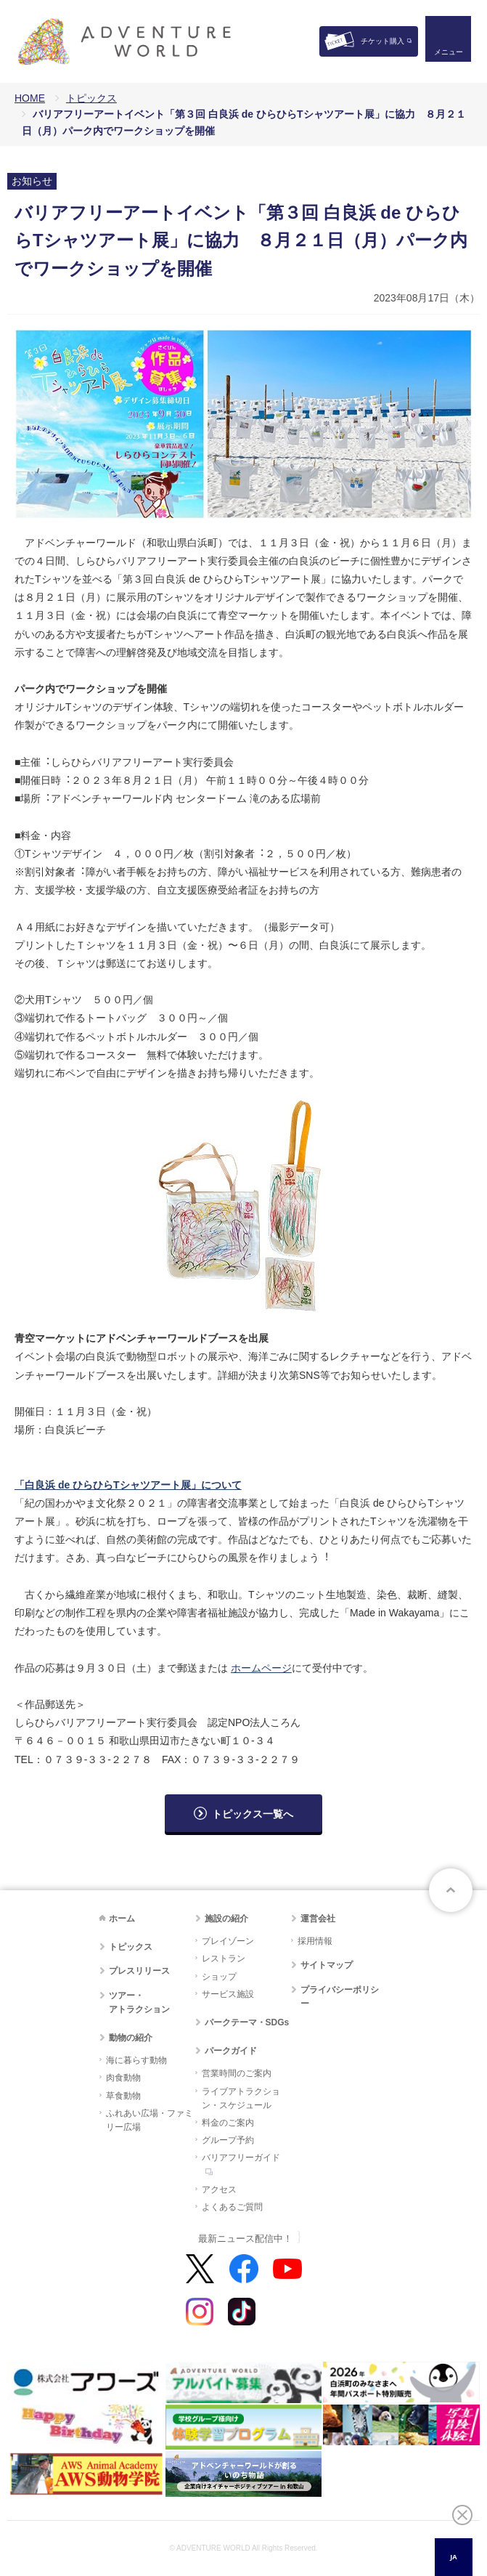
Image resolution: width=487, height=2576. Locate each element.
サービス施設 (228, 1994)
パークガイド (231, 2051)
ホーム (122, 1918)
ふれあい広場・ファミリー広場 (149, 2120)
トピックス (91, 98)
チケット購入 (382, 41)
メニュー (446, 55)
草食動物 (123, 2096)
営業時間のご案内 (236, 2073)
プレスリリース (139, 1971)
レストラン (223, 1958)
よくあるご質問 (232, 2207)
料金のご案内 (228, 2123)
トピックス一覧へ (252, 1814)
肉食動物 (123, 2078)
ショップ (219, 1977)
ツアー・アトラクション (139, 2002)
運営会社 (317, 1918)
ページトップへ (450, 1890)
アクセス (219, 2189)
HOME (30, 98)
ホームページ (261, 1668)
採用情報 (315, 1941)
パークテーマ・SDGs (247, 2022)
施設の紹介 (226, 1918)
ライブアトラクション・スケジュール (241, 2098)
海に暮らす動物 (136, 2060)
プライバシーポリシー (339, 1997)
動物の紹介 (130, 2038)
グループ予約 (228, 2140)
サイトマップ (326, 1965)
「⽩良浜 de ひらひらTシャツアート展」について (128, 1485)
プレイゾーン (228, 1941)
